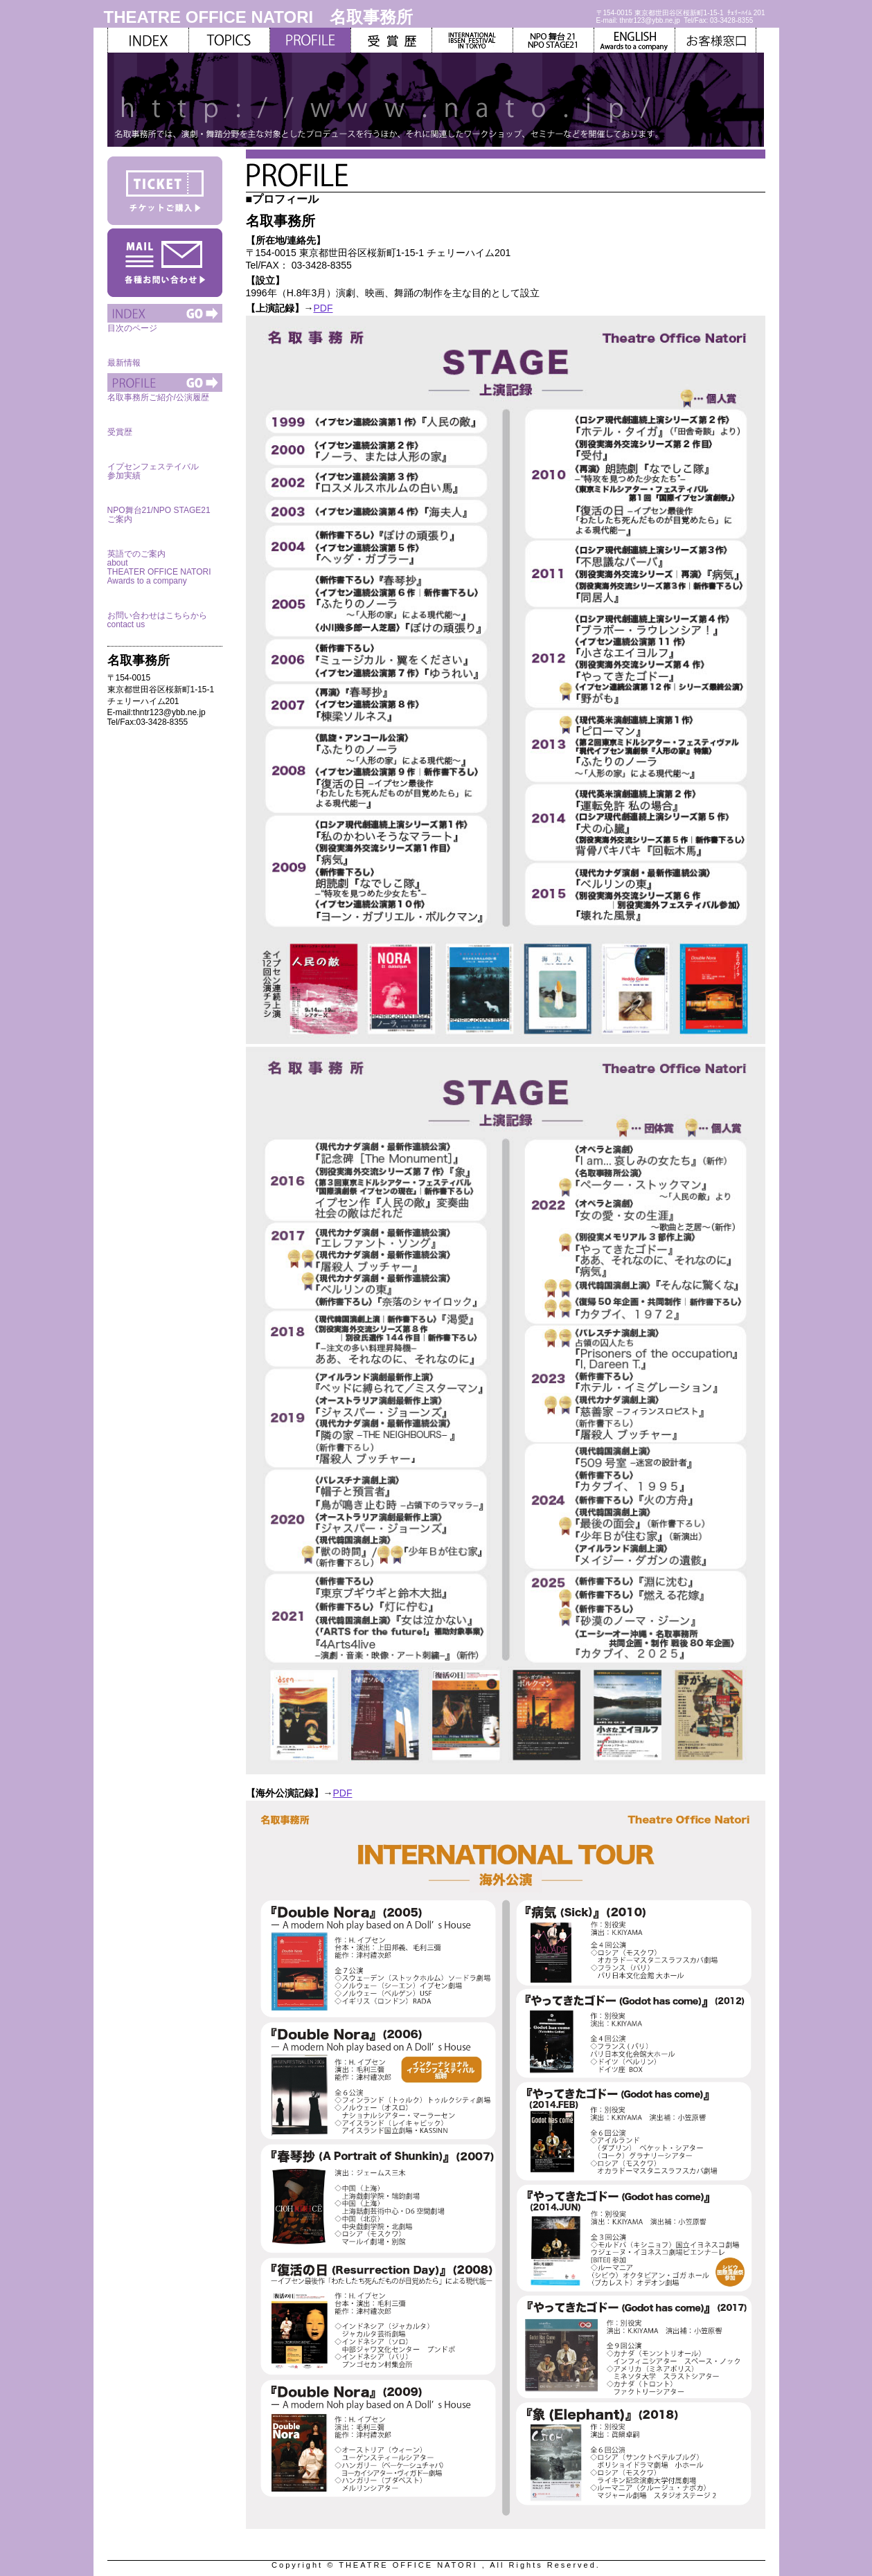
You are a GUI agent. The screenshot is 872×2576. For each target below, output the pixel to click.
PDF (323, 308)
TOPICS (229, 40)
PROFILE (164, 382)
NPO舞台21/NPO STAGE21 (164, 495)
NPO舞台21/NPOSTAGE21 (553, 40)
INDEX (148, 40)
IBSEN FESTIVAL (472, 40)
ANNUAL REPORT (391, 40)
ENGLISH (634, 40)
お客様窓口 (715, 40)
